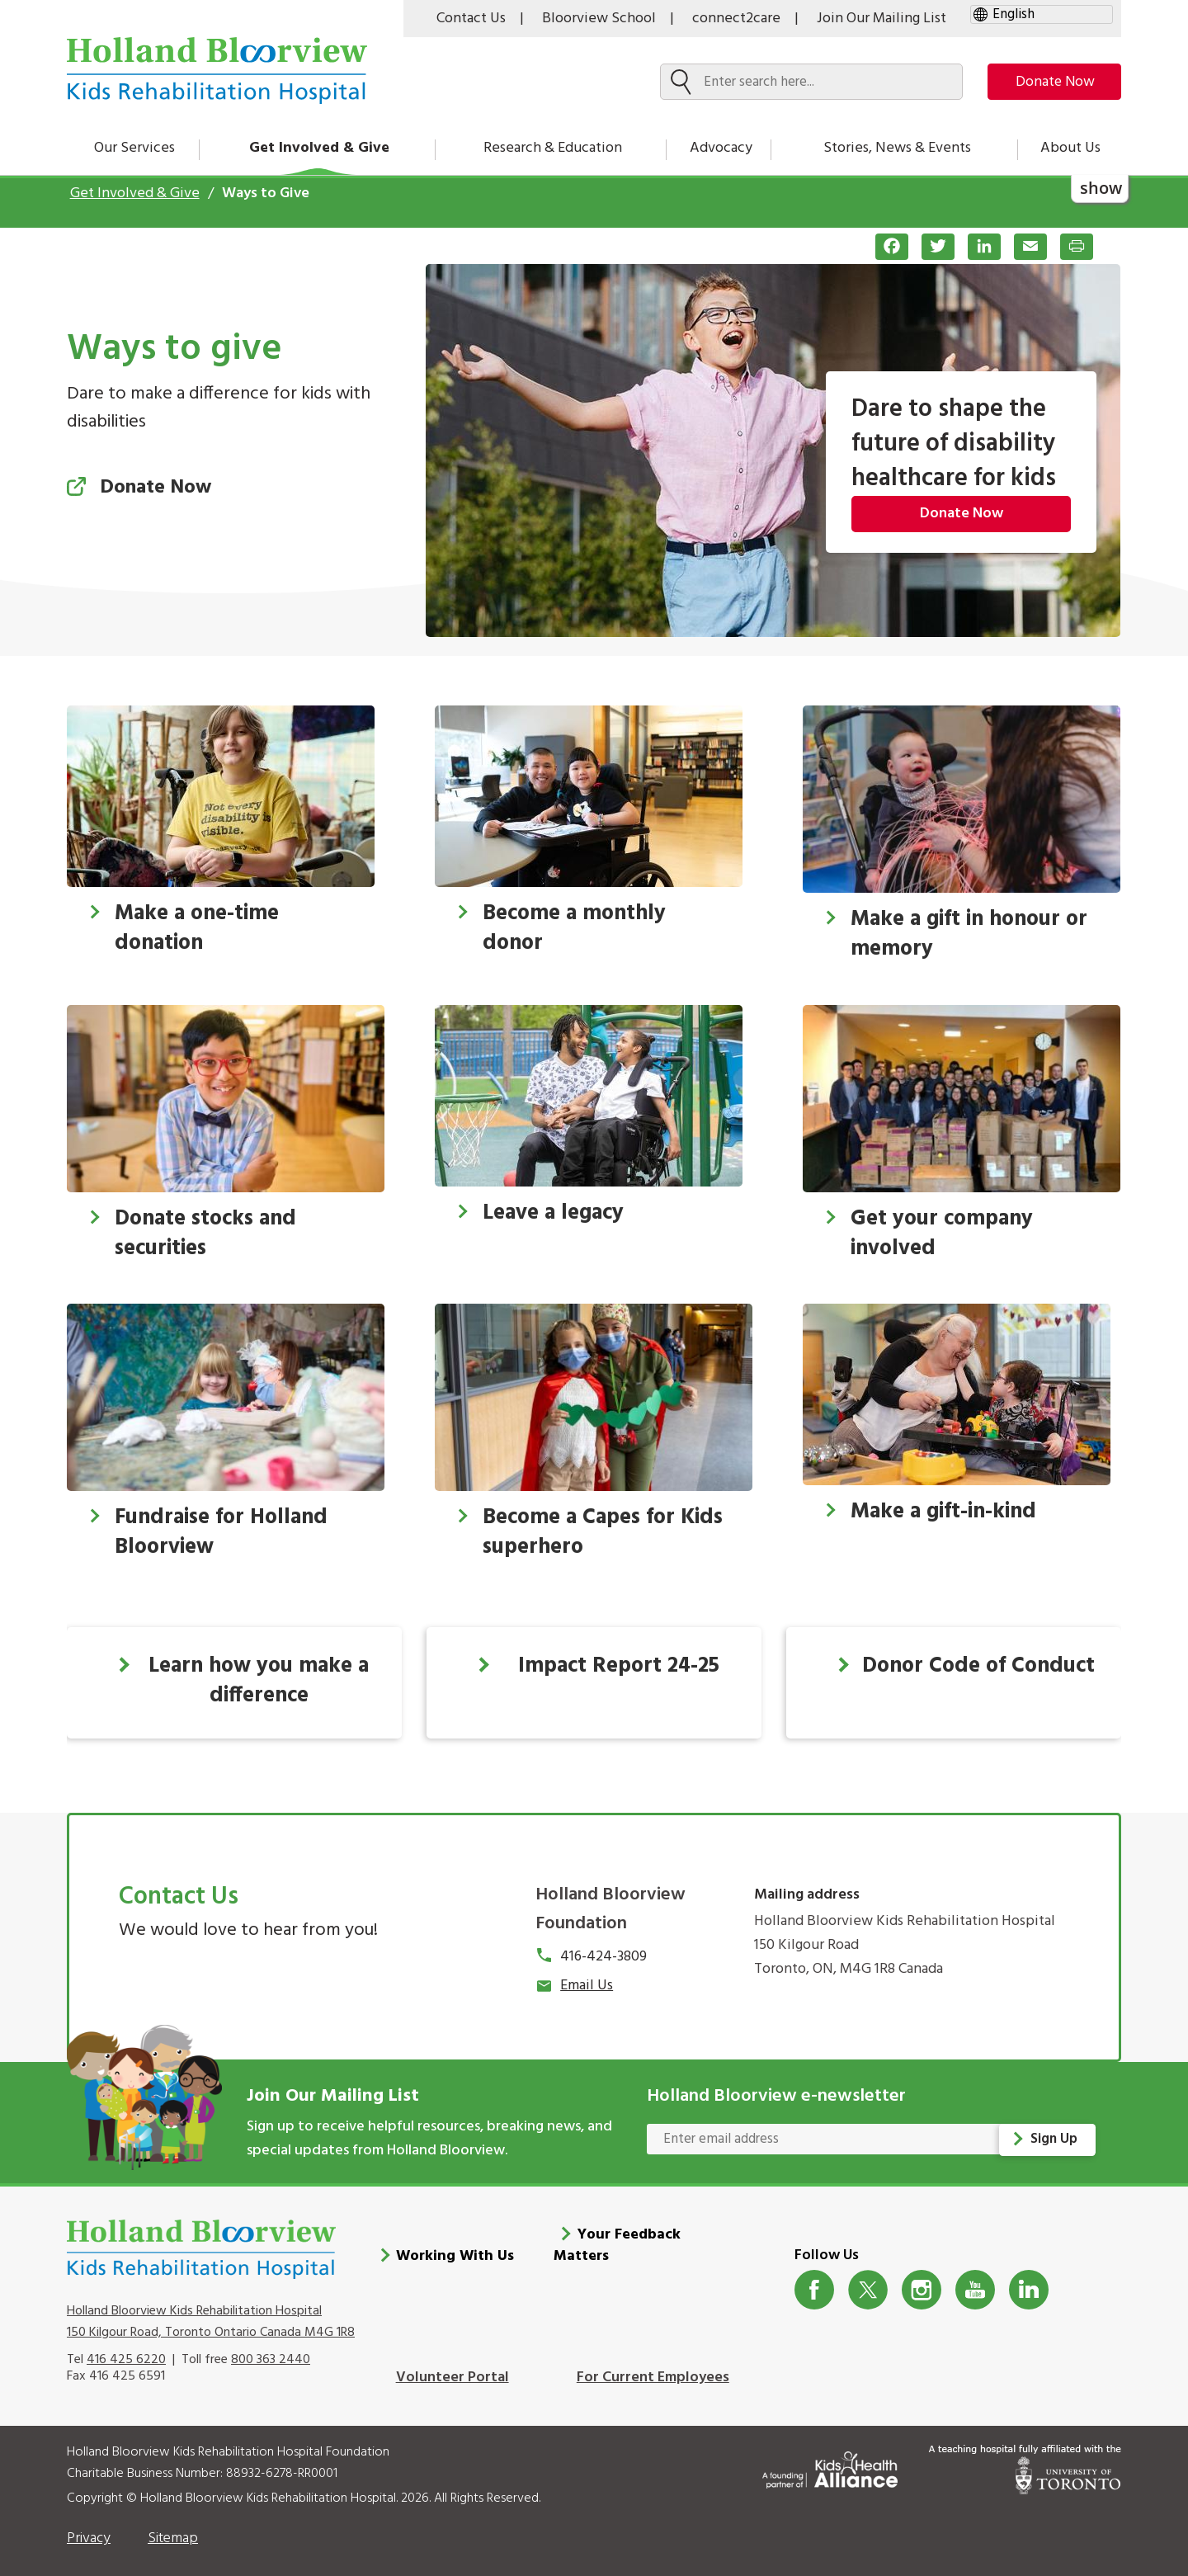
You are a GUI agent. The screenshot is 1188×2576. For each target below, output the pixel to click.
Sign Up (1054, 2139)
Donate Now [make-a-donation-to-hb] (1049, 82)
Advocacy (721, 148)
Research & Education (552, 148)
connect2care (736, 19)
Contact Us (471, 19)
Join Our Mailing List (881, 19)
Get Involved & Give (319, 148)
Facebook (814, 2281)
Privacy (89, 2530)
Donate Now (961, 514)
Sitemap (173, 2530)
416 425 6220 (126, 2350)
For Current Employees (653, 2369)
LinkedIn (1029, 2281)
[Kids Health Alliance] (830, 2457)
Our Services (134, 148)
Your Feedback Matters (617, 2237)
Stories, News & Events (897, 148)
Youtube (975, 2281)
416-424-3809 (603, 1957)
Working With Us (455, 2248)
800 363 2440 (270, 2350)
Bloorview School (599, 19)
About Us (1070, 148)
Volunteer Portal (452, 2369)
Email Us (586, 1986)
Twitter (868, 2281)
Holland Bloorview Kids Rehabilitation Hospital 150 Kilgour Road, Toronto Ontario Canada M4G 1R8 (211, 2312)
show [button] (1101, 187)
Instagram (922, 2281)
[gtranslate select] (1041, 14)
